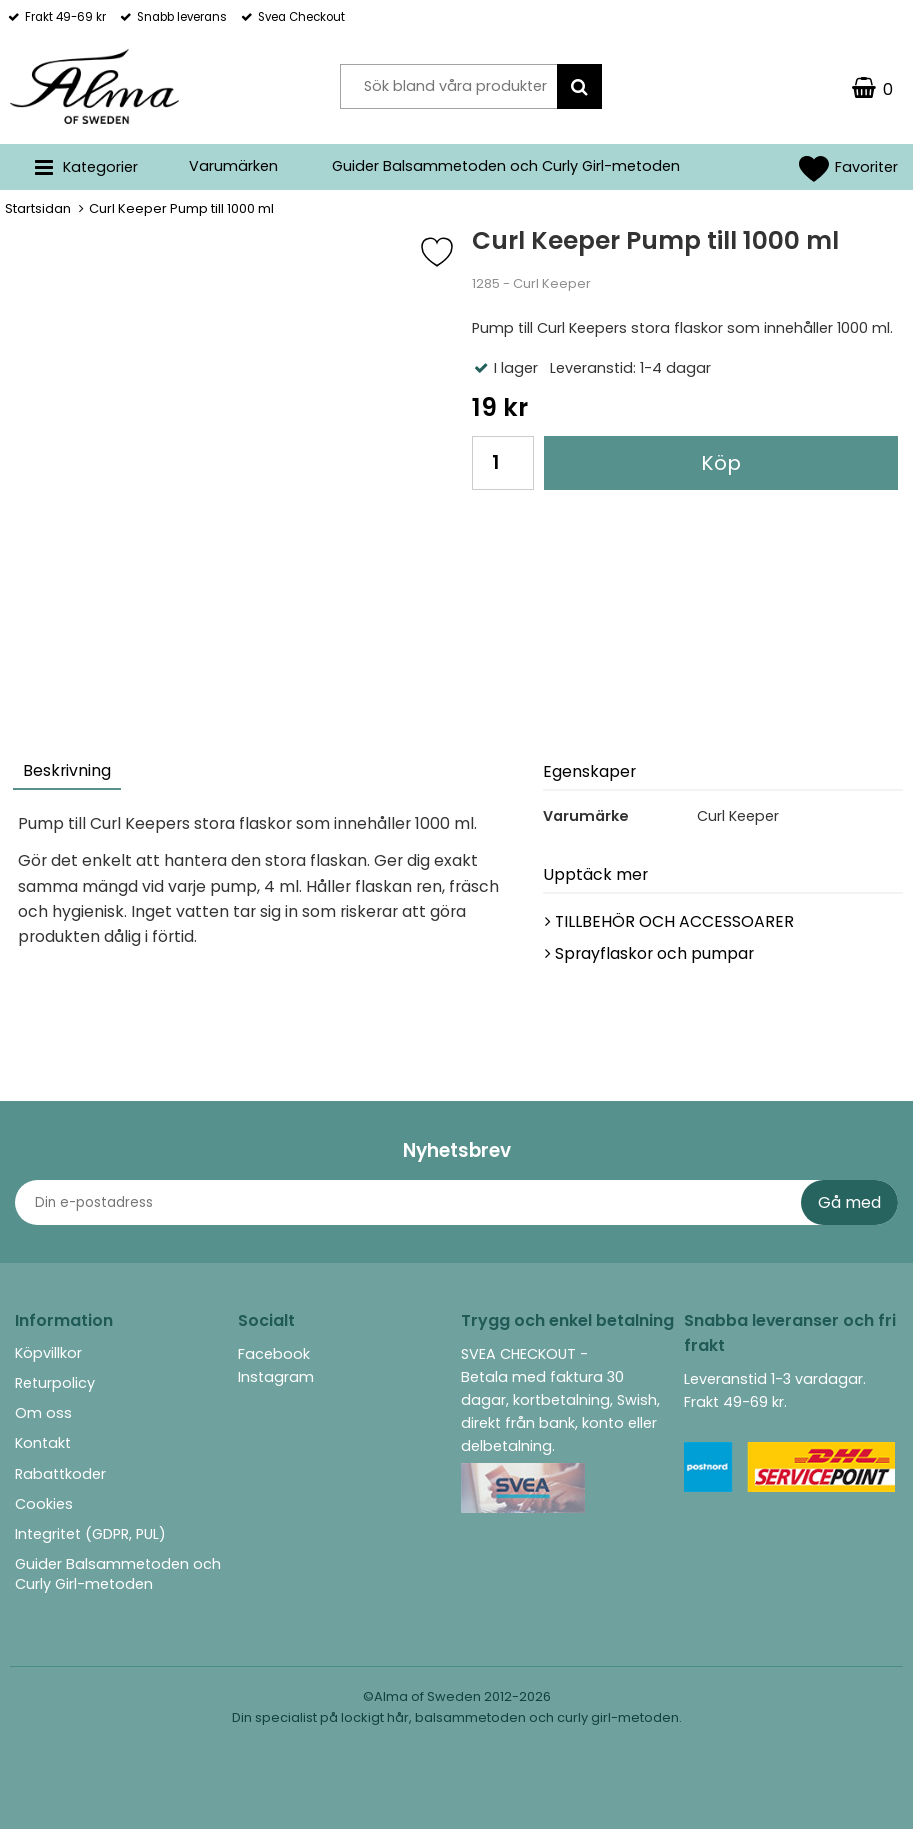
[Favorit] (452, 252)
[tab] (68, 773)
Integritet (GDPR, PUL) (90, 1534)
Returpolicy (55, 1383)
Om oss (43, 1413)
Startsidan (38, 208)
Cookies (44, 1504)
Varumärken (233, 166)
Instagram (276, 1377)
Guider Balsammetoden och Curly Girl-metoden (506, 166)
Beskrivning (67, 770)
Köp (721, 463)
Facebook (274, 1354)
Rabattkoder (60, 1474)
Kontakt (43, 1443)
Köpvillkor (48, 1353)
